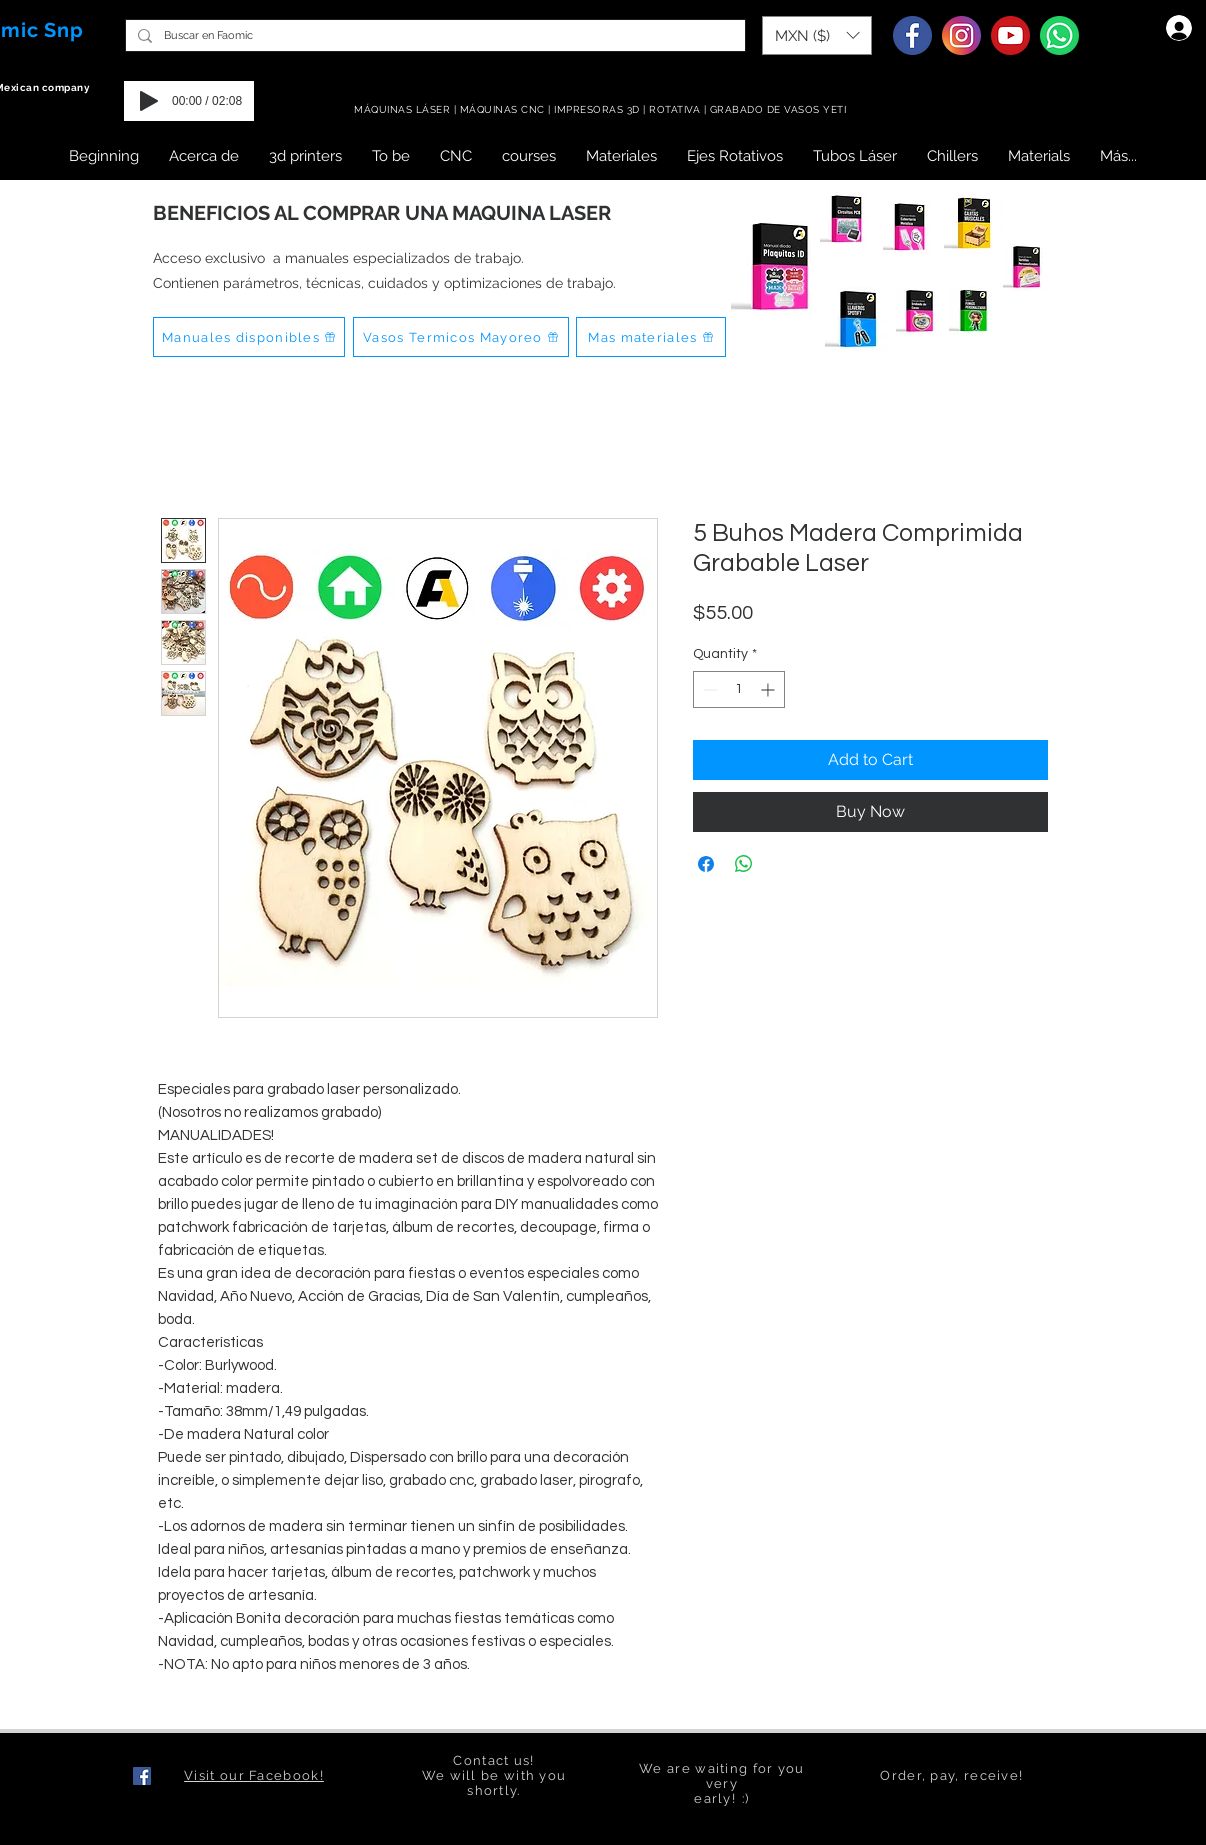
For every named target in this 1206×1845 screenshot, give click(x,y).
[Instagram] (961, 35)
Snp (64, 30)
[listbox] (817, 35)
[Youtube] (1010, 35)
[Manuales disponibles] (249, 337)
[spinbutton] (739, 689)
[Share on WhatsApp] (744, 864)
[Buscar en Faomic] (433, 35)
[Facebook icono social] (142, 1776)
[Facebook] (912, 35)
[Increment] (769, 689)
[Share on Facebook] (706, 864)
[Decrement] (708, 689)
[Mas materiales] (651, 337)
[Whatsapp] (1059, 35)
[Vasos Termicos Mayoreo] (461, 337)
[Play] (149, 101)
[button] (817, 35)
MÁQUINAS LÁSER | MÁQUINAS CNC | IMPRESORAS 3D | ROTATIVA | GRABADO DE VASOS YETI (602, 109)
